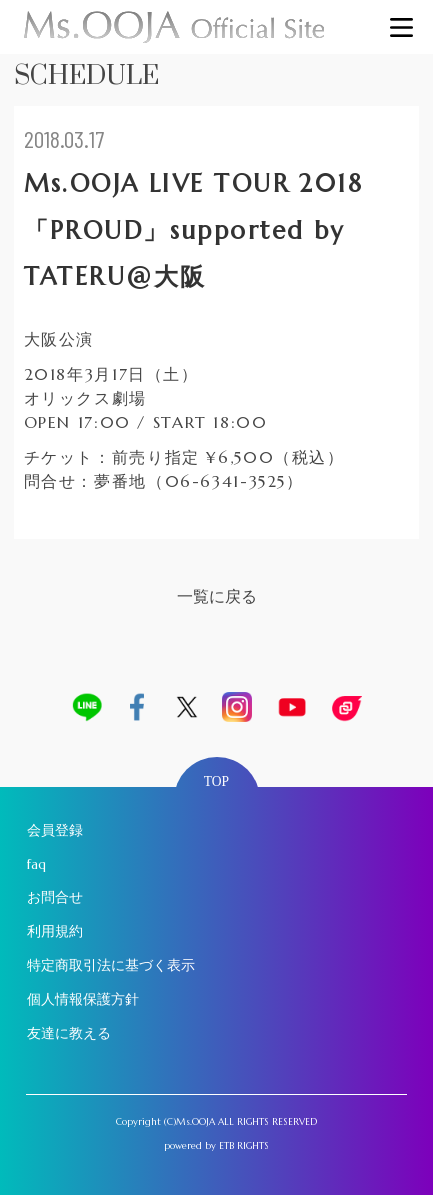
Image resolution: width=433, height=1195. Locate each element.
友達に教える (69, 1033)
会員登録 (55, 830)
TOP (216, 781)
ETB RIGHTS (244, 1146)
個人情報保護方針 (83, 999)
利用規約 (55, 931)
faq (36, 864)
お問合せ (55, 897)
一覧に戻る (217, 596)
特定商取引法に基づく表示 (111, 965)
